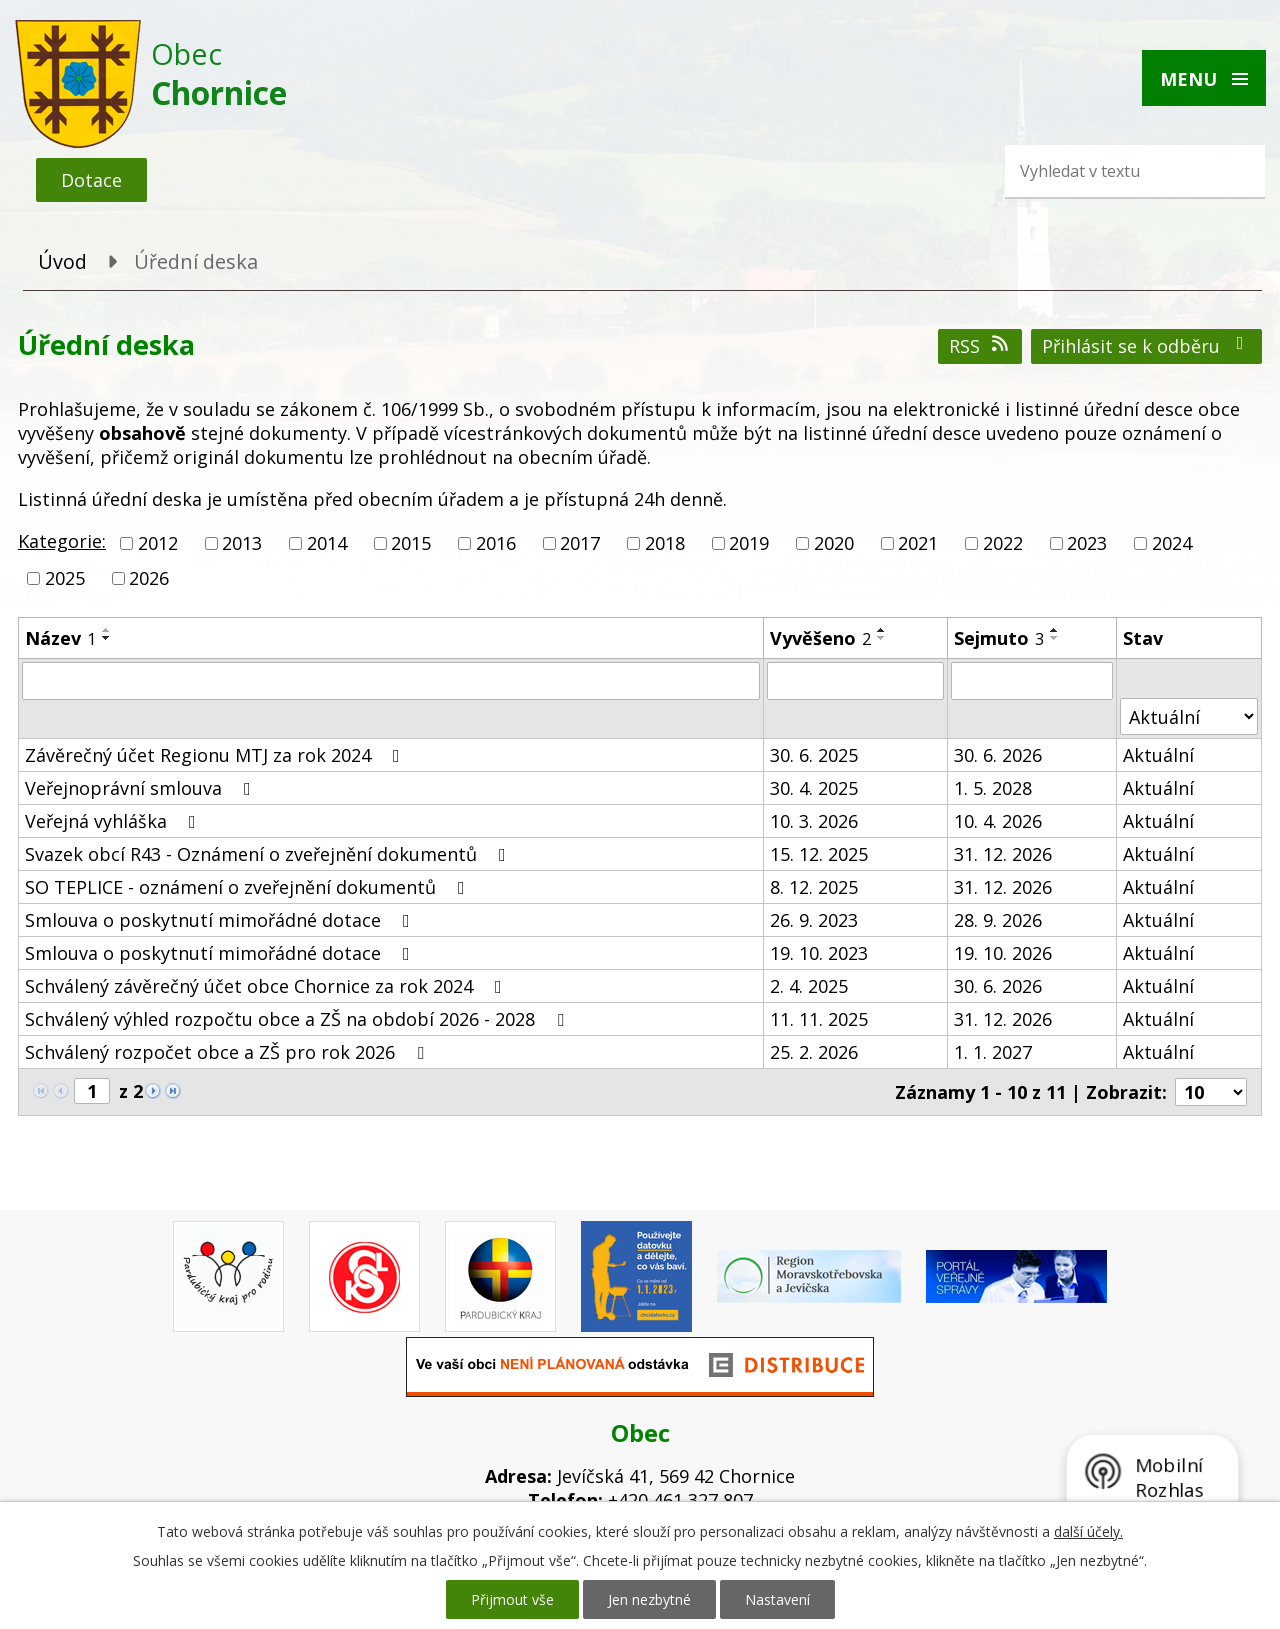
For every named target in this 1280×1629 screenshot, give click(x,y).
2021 (918, 543)
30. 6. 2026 (998, 755)
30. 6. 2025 (814, 755)
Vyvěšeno (820, 638)
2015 (411, 543)
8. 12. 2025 (814, 887)
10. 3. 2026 (814, 821)
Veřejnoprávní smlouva (142, 788)
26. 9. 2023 (814, 920)
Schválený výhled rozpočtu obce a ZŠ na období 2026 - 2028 (298, 1019)
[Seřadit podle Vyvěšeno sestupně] (882, 638)
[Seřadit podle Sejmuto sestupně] (1055, 638)
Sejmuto (999, 638)
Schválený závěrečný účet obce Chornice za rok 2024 (267, 986)
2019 (749, 543)
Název (60, 638)
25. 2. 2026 (814, 1052)
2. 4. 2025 (809, 986)
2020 (834, 543)
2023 (1087, 543)
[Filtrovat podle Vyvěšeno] (855, 681)
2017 (580, 543)
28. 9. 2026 (998, 920)
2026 (149, 578)
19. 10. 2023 (819, 953)
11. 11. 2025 (819, 1019)
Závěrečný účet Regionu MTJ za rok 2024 (216, 755)
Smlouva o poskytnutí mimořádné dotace (221, 920)
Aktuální (1158, 755)
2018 (665, 543)
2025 (65, 578)
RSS (980, 346)
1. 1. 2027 (993, 1052)
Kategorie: (62, 541)
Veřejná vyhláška (114, 821)
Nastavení (777, 1599)
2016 (496, 543)
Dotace (91, 180)
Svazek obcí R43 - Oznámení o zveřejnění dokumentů (269, 854)
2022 (1003, 543)
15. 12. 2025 (819, 854)
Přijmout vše (512, 1599)
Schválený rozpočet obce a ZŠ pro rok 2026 (228, 1052)
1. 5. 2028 (993, 788)
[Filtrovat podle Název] (391, 681)
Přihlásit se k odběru (1147, 346)
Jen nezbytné (649, 1599)
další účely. (1088, 1531)
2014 (327, 543)
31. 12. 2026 (1003, 854)
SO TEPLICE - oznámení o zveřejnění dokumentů (249, 887)
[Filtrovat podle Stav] (1189, 716)
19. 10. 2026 (1003, 953)
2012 (158, 543)
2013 (242, 543)
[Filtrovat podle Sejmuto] (1032, 681)
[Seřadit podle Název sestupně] (107, 638)
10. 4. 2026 (998, 821)
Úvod (62, 261)
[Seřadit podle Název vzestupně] (107, 630)
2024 (1172, 543)
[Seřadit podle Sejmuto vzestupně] (1055, 630)
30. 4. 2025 (814, 788)
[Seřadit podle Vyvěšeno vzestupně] (882, 630)
